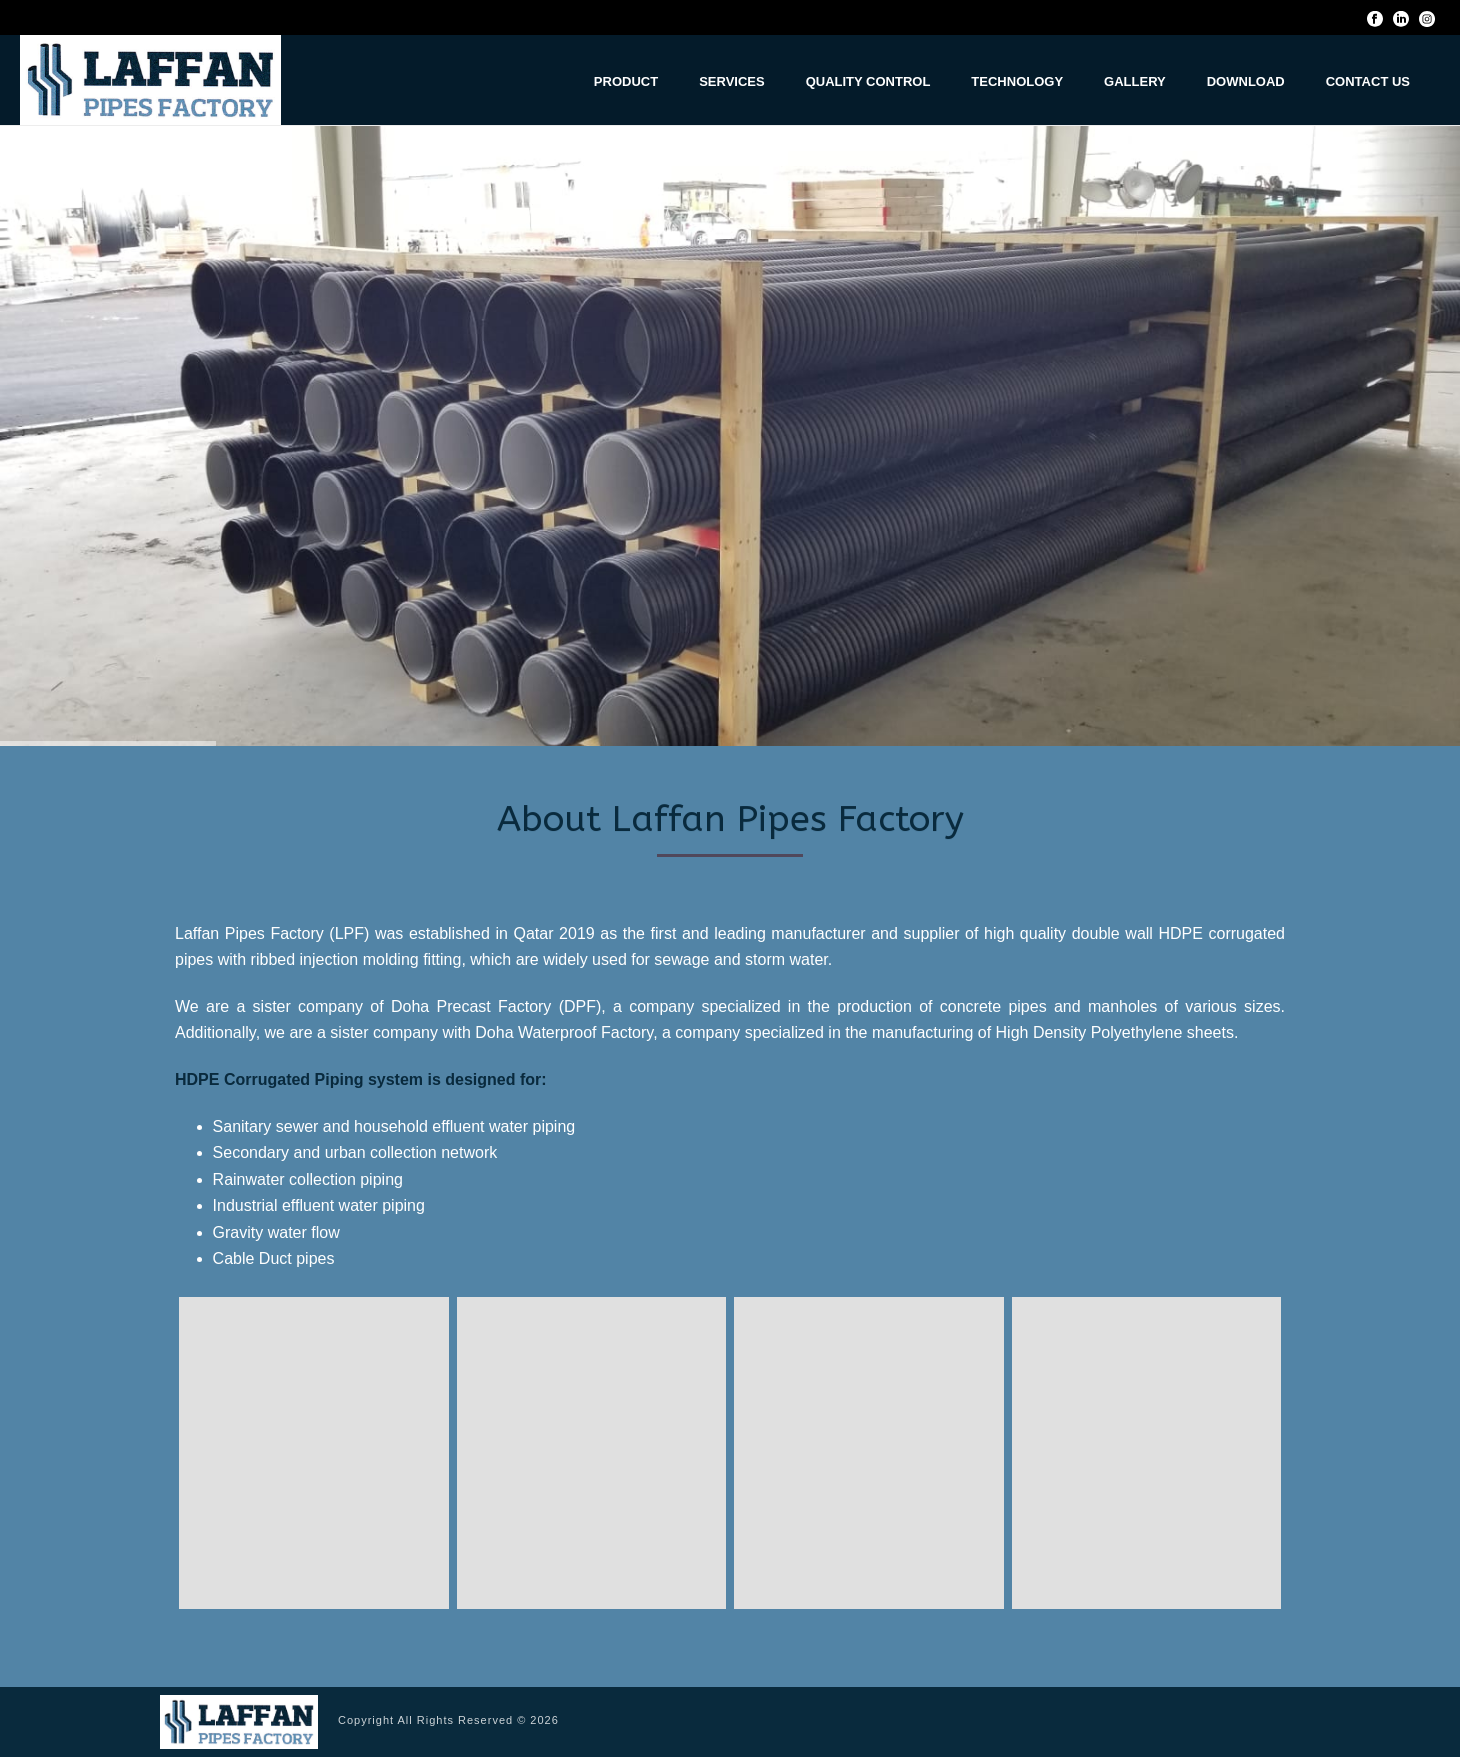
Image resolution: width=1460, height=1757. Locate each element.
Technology (1017, 81)
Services (732, 81)
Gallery (1135, 81)
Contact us (1368, 81)
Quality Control (868, 81)
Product (626, 81)
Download (1246, 81)
